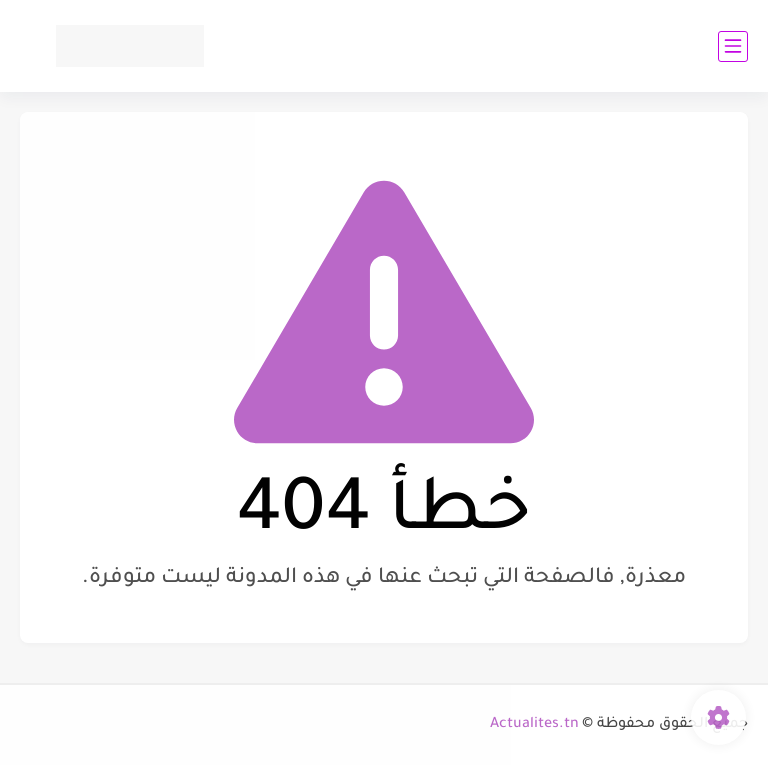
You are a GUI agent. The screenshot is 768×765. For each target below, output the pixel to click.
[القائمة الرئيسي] (733, 46)
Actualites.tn (534, 725)
